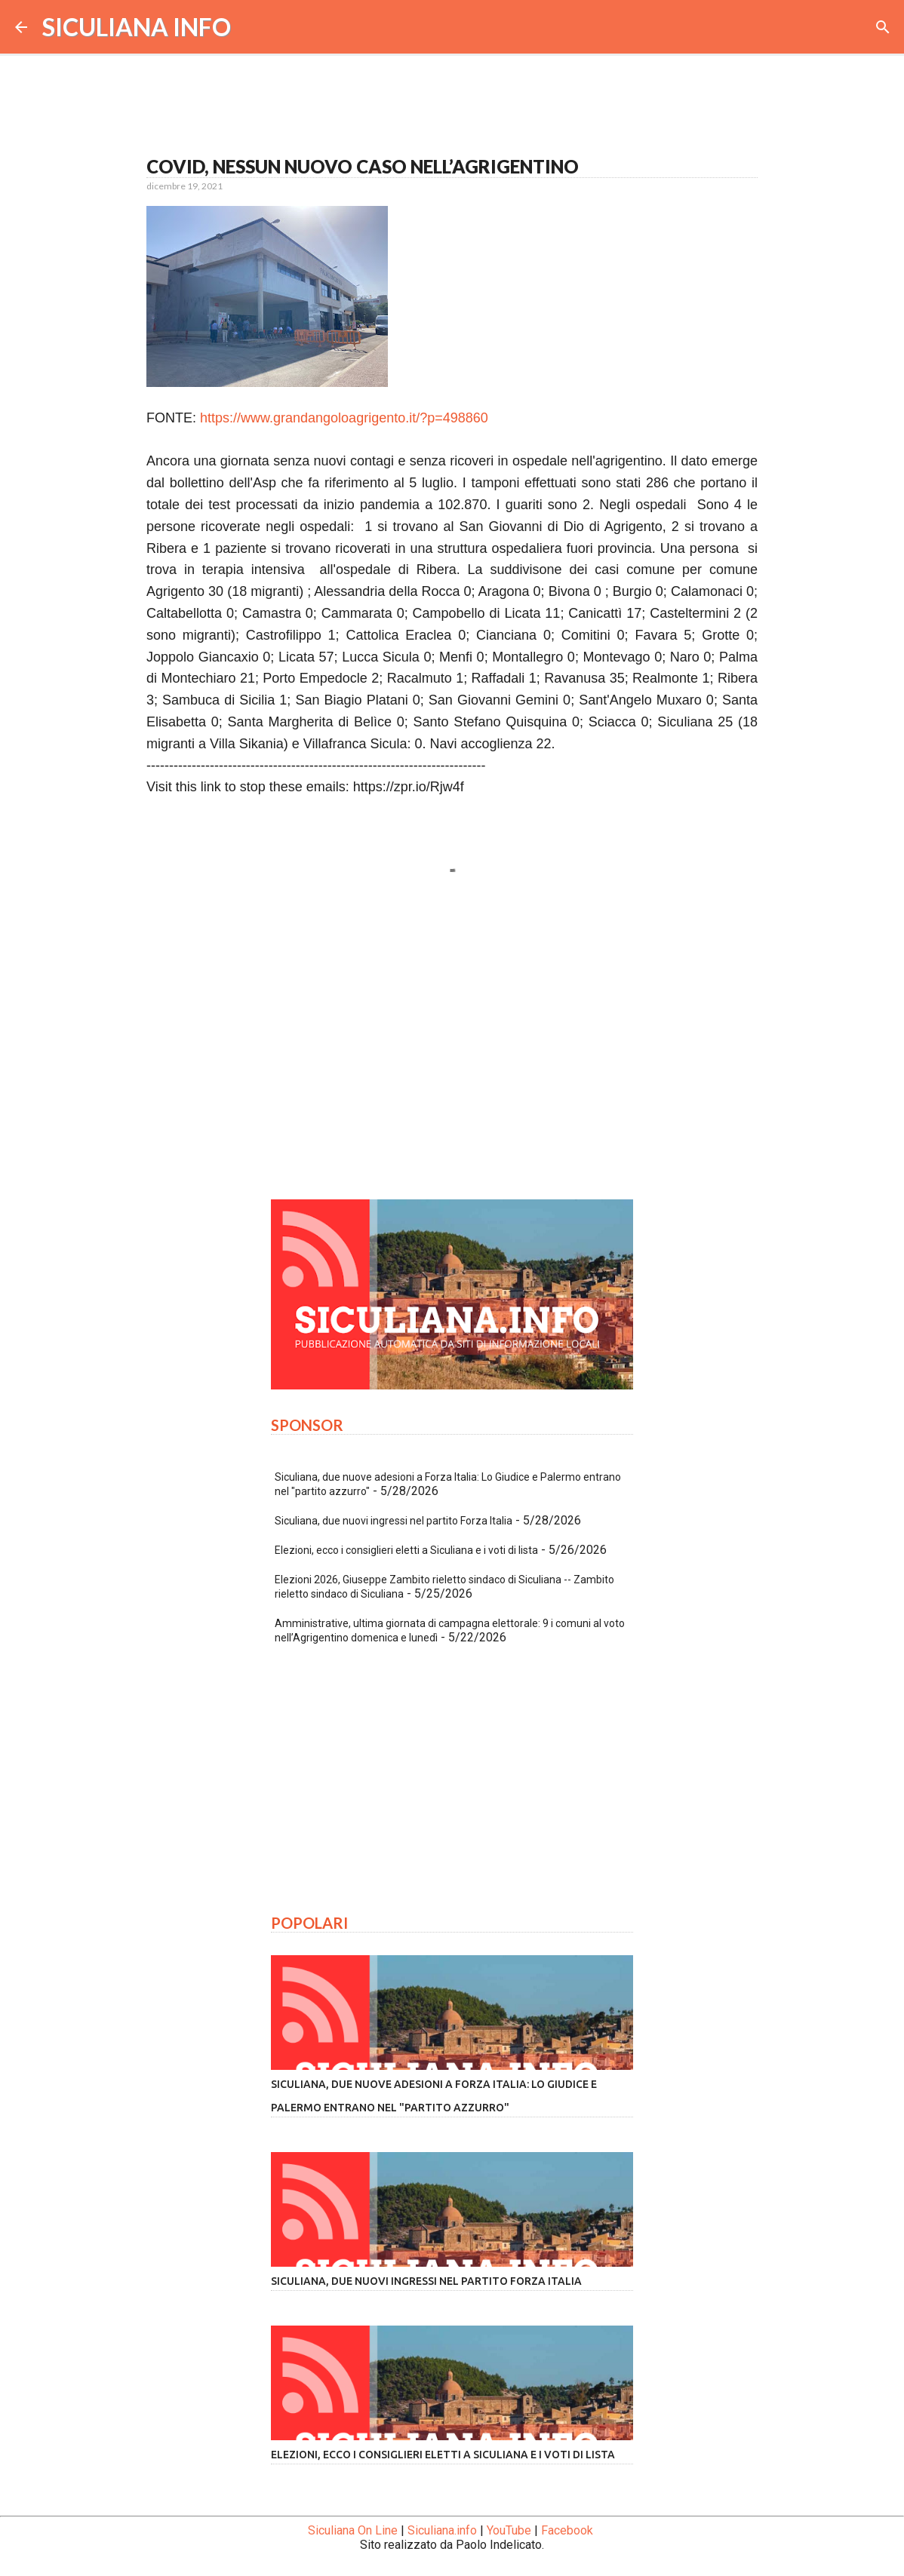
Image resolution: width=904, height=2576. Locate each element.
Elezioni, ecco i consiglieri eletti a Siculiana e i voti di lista (406, 1550)
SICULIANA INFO (136, 26)
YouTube (509, 2530)
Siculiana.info (442, 2530)
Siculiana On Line (353, 2530)
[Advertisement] (452, 1047)
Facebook (567, 2530)
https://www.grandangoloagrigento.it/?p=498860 (344, 417)
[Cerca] (883, 27)
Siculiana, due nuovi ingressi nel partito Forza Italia (393, 1521)
